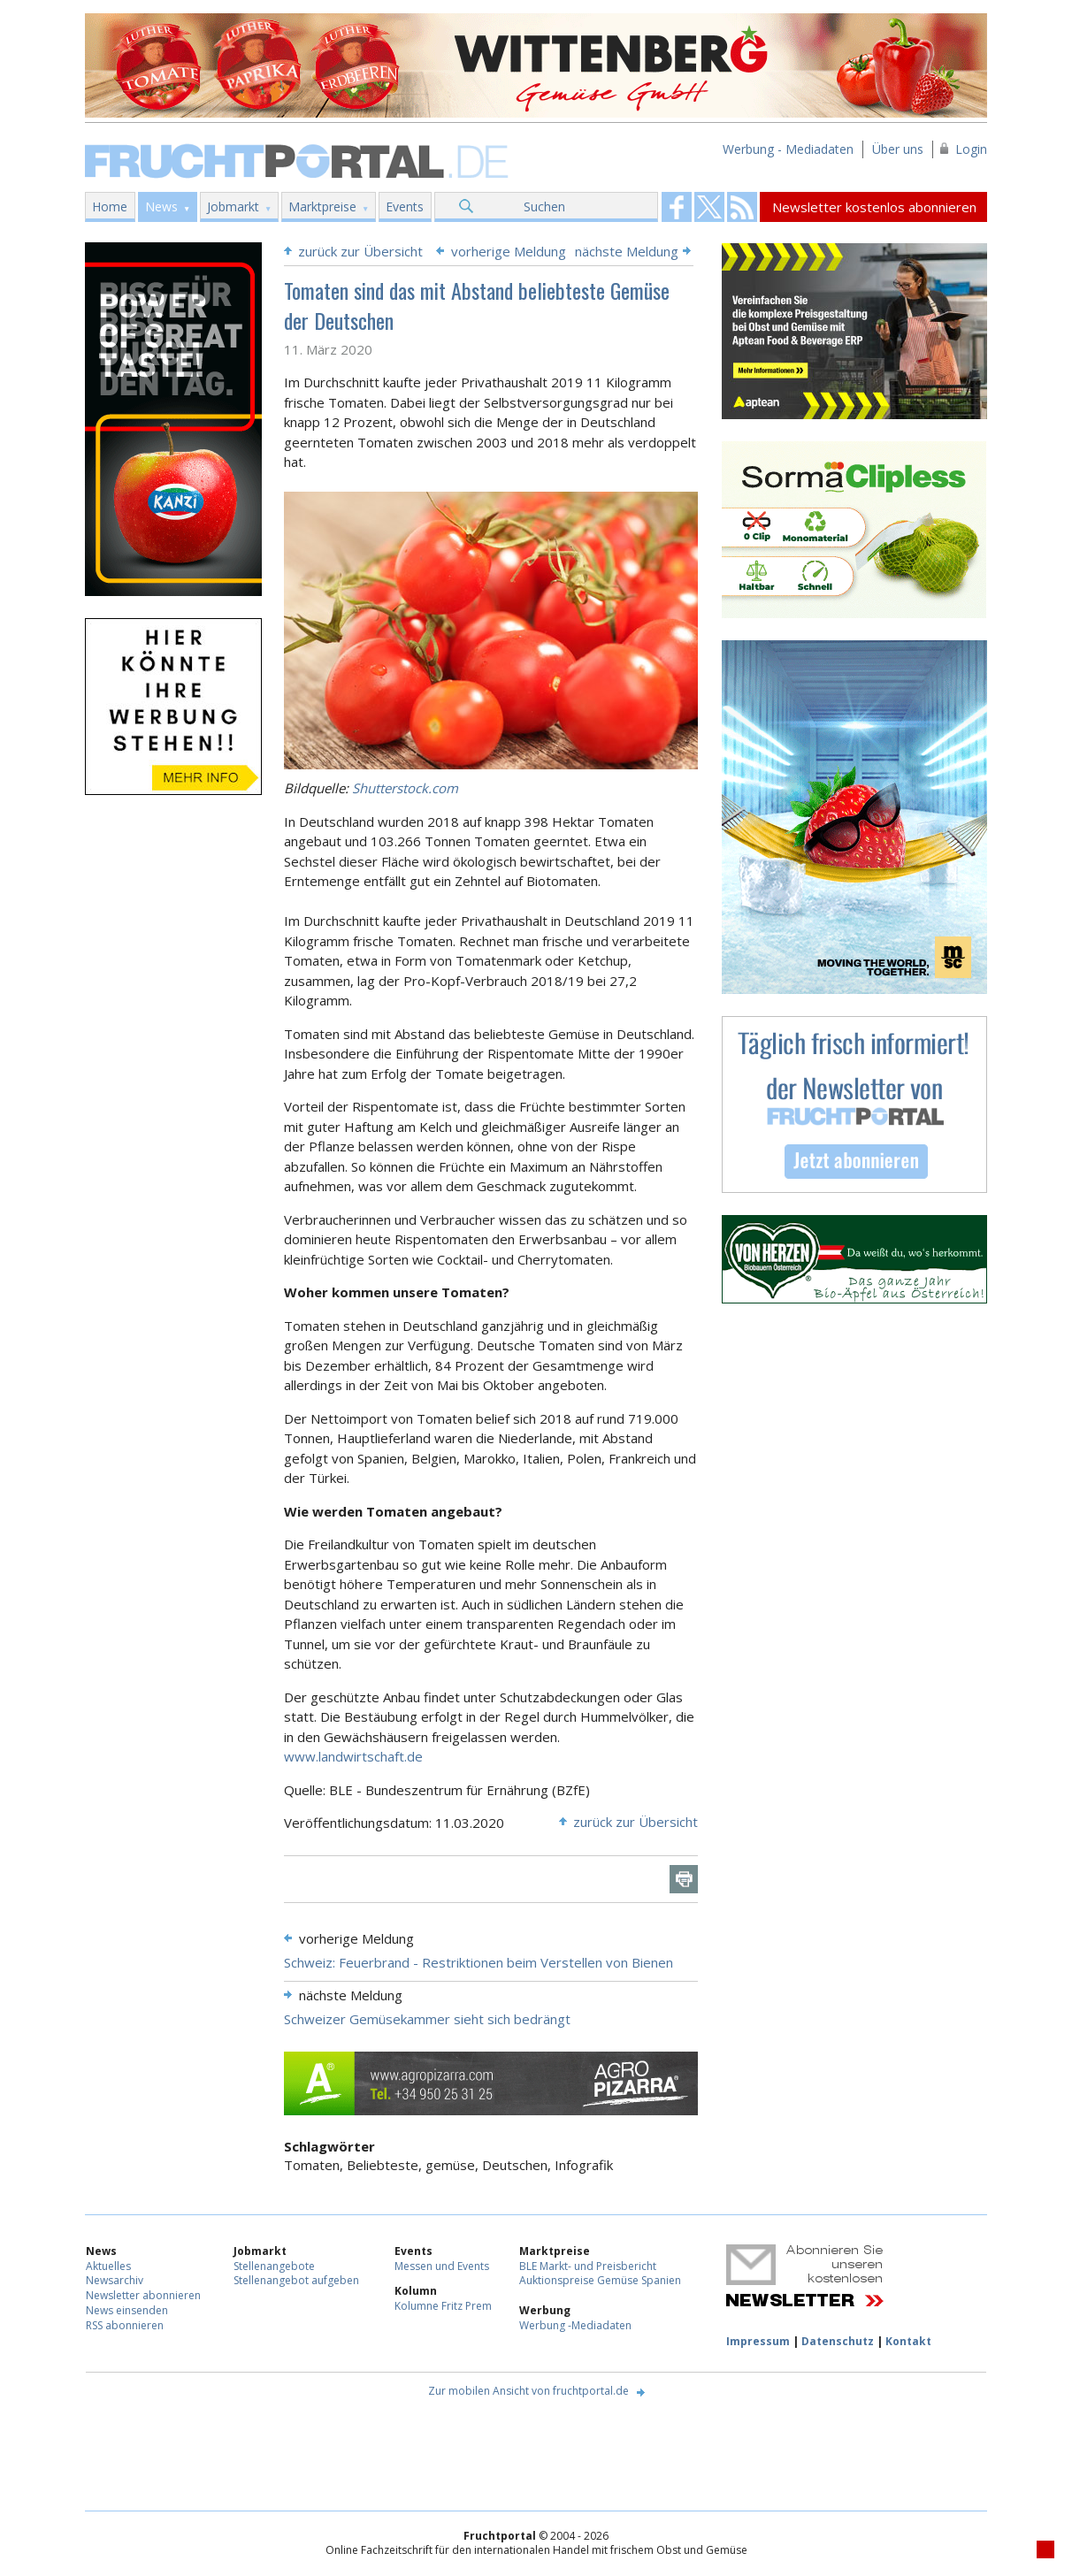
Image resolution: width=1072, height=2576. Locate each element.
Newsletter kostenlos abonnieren (874, 207)
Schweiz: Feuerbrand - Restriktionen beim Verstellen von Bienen (478, 1962)
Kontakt (908, 2341)
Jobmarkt (233, 206)
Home (109, 206)
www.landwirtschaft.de (353, 1756)
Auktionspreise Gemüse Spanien (600, 2280)
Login (971, 149)
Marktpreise (322, 206)
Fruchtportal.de (299, 160)
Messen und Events (441, 2266)
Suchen (544, 206)
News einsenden (127, 2310)
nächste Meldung (626, 251)
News (161, 206)
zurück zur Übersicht (360, 251)
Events (405, 206)
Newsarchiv (114, 2280)
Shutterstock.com (405, 788)
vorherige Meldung (508, 251)
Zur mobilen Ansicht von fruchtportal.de (528, 2390)
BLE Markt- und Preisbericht (587, 2266)
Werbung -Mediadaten (575, 2325)
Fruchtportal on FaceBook (677, 207)
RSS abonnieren (125, 2325)
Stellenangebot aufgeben (296, 2280)
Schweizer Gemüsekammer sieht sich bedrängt (427, 2019)
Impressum (758, 2341)
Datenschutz (837, 2341)
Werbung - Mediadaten (788, 149)
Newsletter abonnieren (143, 2295)
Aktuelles (108, 2266)
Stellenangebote (274, 2266)
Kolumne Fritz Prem (443, 2305)
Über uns (897, 149)
